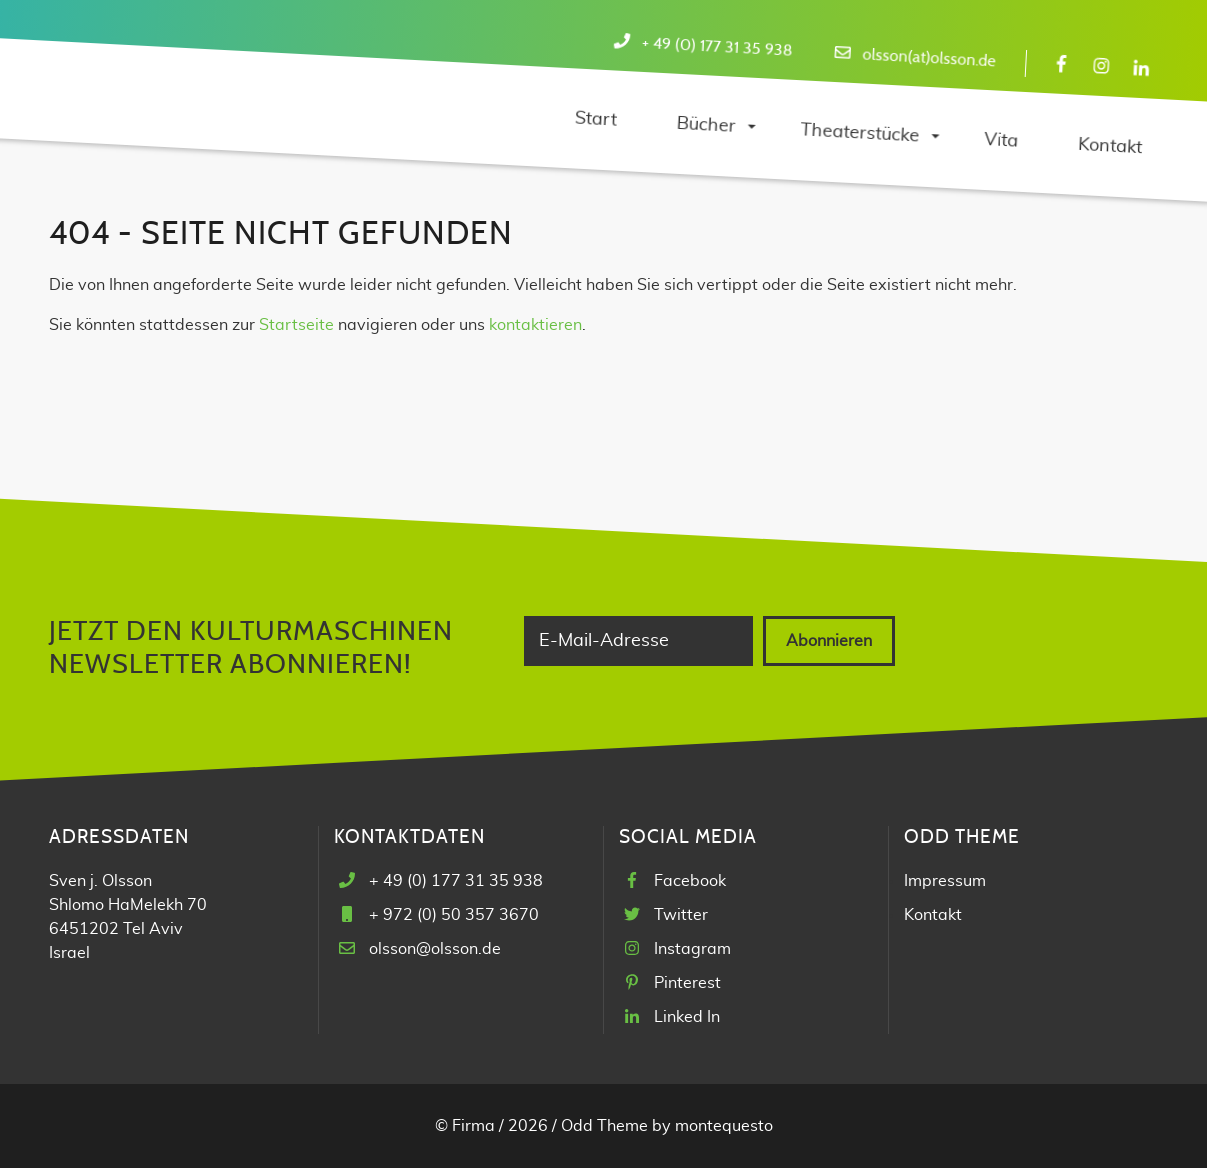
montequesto (724, 1126)
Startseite (296, 325)
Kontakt (933, 915)
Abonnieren (829, 641)
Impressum (945, 881)
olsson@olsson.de (435, 949)
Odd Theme (604, 1126)
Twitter (681, 915)
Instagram (692, 949)
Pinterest (687, 983)
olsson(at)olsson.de (929, 58)
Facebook (690, 881)
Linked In (687, 1017)
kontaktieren (535, 325)
